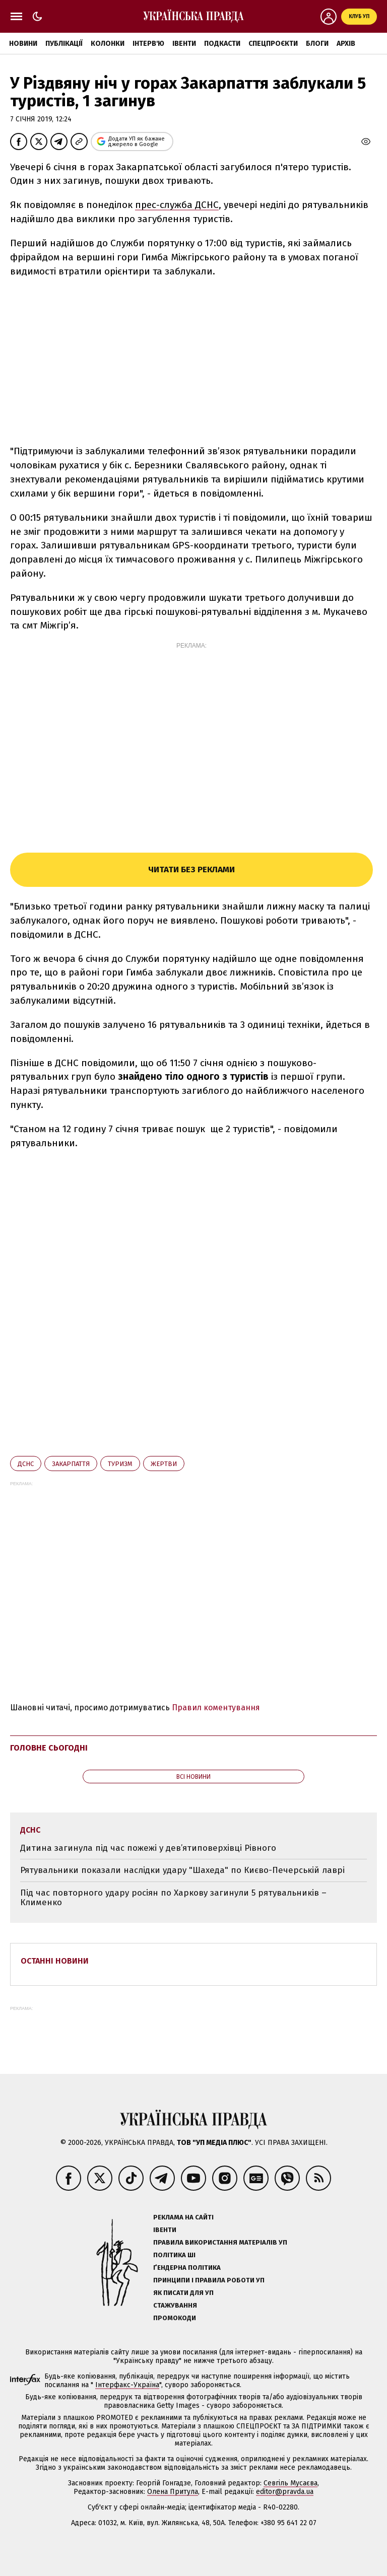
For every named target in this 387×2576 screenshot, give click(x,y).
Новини (23, 43)
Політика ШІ (174, 2255)
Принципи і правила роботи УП (209, 2280)
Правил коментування (216, 1707)
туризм (120, 1464)
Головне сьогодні (49, 1748)
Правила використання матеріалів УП (220, 2242)
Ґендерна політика (187, 2267)
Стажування (175, 2305)
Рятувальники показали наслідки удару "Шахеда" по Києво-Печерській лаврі (182, 1870)
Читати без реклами (191, 869)
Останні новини (55, 1961)
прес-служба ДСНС (177, 205)
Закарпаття (71, 1464)
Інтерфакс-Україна (127, 2385)
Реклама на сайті (183, 2217)
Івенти (184, 43)
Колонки (107, 43)
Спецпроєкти (273, 43)
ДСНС (26, 1464)
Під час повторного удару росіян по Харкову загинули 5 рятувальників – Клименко (173, 1898)
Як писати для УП (183, 2292)
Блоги (317, 43)
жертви (164, 1464)
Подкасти (222, 43)
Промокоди (174, 2318)
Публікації (64, 43)
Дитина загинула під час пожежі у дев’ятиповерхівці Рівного (148, 1848)
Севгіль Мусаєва (290, 2483)
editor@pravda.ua (284, 2491)
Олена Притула (172, 2491)
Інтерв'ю (148, 43)
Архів (346, 43)
